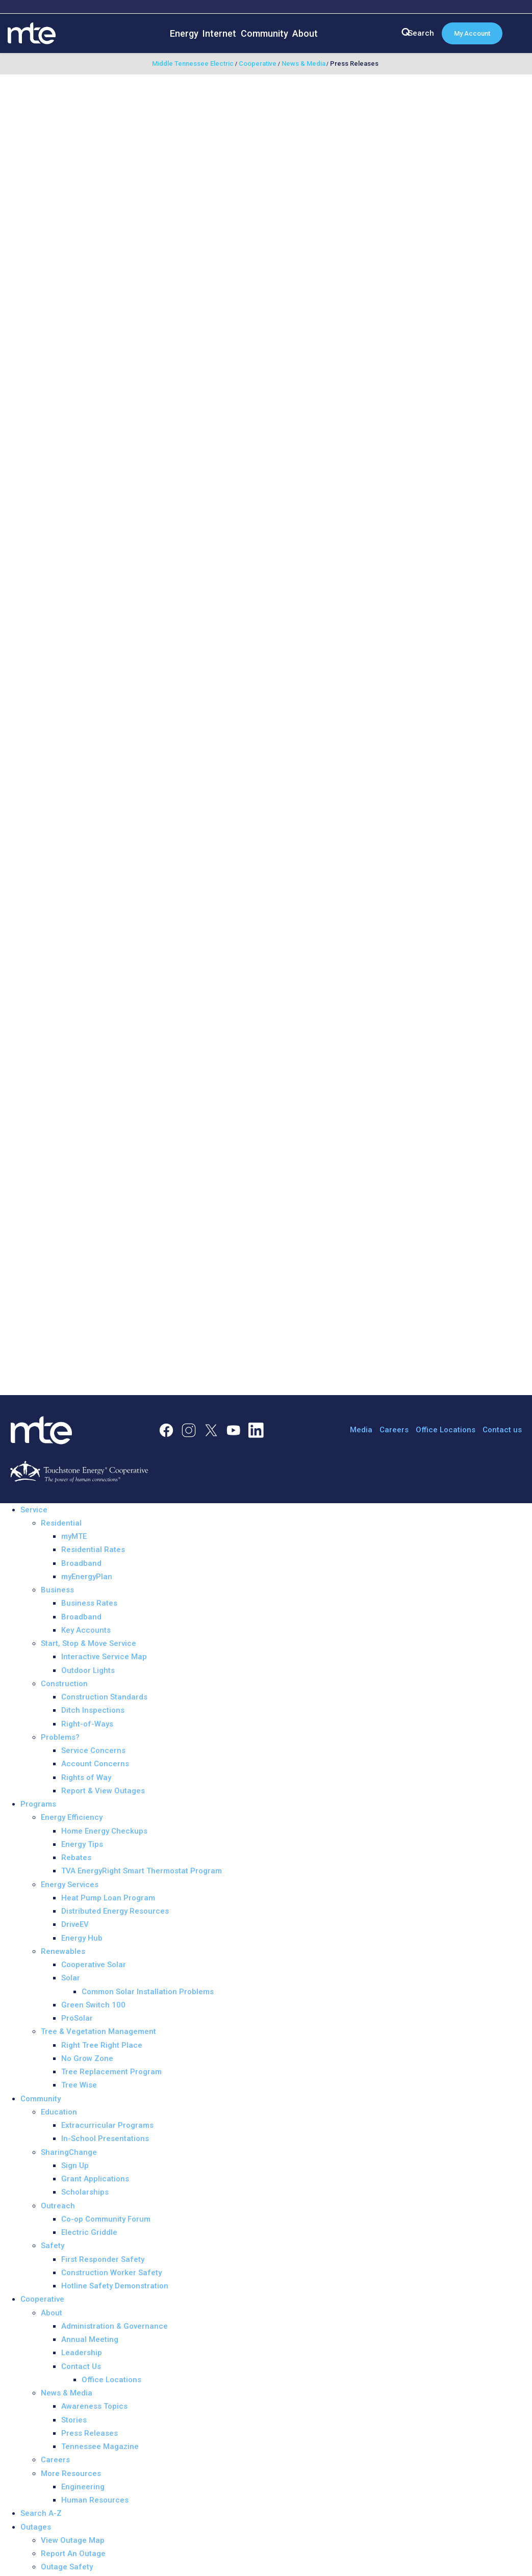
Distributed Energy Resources (115, 1911)
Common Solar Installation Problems (148, 1991)
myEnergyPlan (86, 1576)
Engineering (83, 2486)
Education (59, 2112)
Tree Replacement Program (111, 2071)
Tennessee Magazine (100, 2446)
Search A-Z (41, 2513)
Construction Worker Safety (111, 2272)
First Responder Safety (102, 2259)
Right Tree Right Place (101, 2045)
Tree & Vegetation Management (98, 2031)
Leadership (81, 2352)
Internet (219, 33)
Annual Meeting (89, 2339)
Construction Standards (104, 1697)
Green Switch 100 (93, 2005)
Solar (70, 1977)
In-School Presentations (105, 2138)
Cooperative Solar (93, 1964)
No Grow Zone (87, 2058)
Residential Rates (93, 1549)
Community (264, 33)
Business (57, 1589)
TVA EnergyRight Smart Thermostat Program (141, 1870)
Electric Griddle (89, 2232)
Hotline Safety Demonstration (114, 2285)
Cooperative (42, 2299)
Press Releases (89, 2433)
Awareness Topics (94, 2406)
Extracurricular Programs (107, 2125)
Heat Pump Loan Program (108, 1897)
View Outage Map (73, 2540)
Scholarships (85, 2192)
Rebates (76, 1857)
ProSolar (77, 2018)
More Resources (71, 2473)
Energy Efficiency (72, 1817)
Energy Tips (82, 1844)
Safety (52, 2245)
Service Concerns (93, 1750)
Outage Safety (67, 2566)
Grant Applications (95, 2178)
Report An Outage (73, 2553)
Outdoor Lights (88, 1670)
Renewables (63, 1951)
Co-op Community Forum (105, 2219)
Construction (64, 1683)
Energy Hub (82, 1938)
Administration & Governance (114, 2326)
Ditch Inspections (92, 1710)
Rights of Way (86, 1777)
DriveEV (75, 1924)
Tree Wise (79, 2085)
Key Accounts (86, 1630)
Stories (74, 2420)
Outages (35, 2527)
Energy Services (69, 1884)
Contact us (502, 1429)
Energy (184, 33)
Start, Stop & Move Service (88, 1643)
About (305, 33)
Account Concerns (95, 1763)
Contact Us (81, 2366)
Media (361, 1429)
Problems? (60, 1737)
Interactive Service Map (104, 1656)
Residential (61, 1523)
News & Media (66, 2393)
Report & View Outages (103, 1790)
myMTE (74, 1536)
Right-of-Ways (87, 1724)
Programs (38, 1804)
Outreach (58, 2205)
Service (33, 1509)
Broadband (81, 1563)
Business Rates (89, 1603)
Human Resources (95, 2500)
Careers (394, 1429)
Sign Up (75, 2165)
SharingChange (69, 2152)
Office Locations (445, 1429)
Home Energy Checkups (104, 1831)
